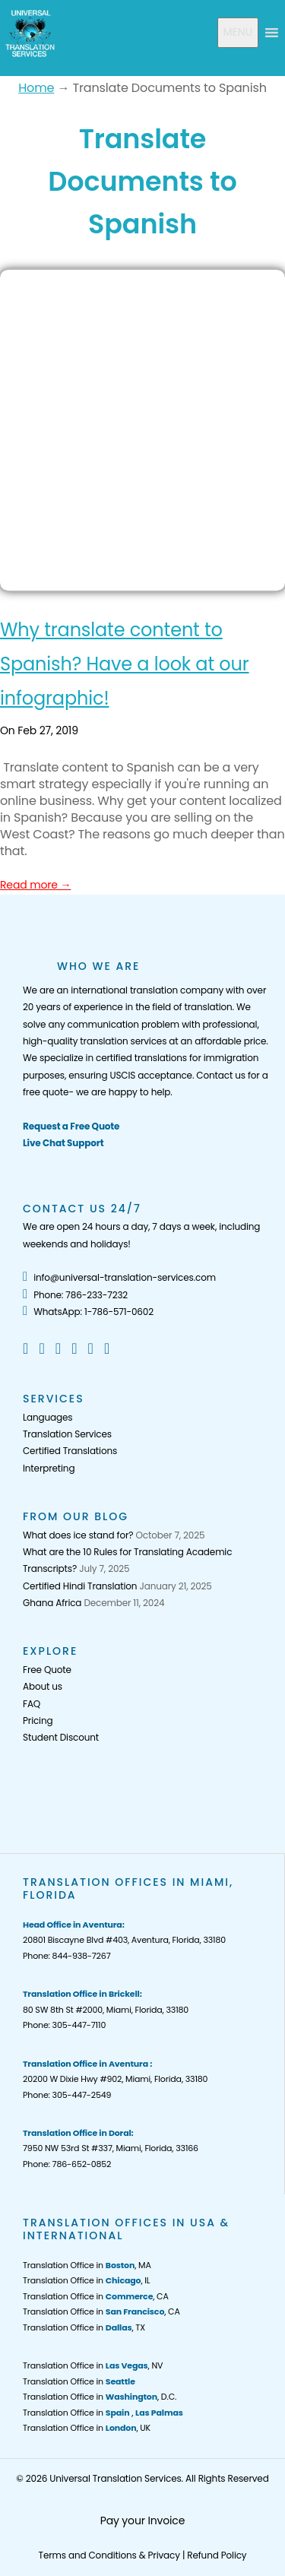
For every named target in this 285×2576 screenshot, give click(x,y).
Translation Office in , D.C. (99, 2397)
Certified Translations (70, 1450)
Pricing (37, 1720)
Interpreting (48, 1468)
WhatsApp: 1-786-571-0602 (88, 1311)
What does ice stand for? (78, 1535)
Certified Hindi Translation (80, 1586)
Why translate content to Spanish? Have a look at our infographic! (124, 663)
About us (42, 1686)
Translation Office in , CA (96, 2296)
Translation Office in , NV (93, 2365)
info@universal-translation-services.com (119, 1277)
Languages (47, 1417)
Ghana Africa (52, 1602)
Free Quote (47, 1669)
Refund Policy (216, 2555)
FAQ (31, 1703)
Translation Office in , (103, 2412)
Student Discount (61, 1737)
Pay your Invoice (142, 2520)
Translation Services (67, 1433)
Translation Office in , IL (86, 2280)
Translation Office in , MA (87, 2265)
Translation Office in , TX (84, 2327)
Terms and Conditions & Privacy (109, 2555)
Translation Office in (79, 2381)
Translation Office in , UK (86, 2428)
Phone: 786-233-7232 (75, 1294)
